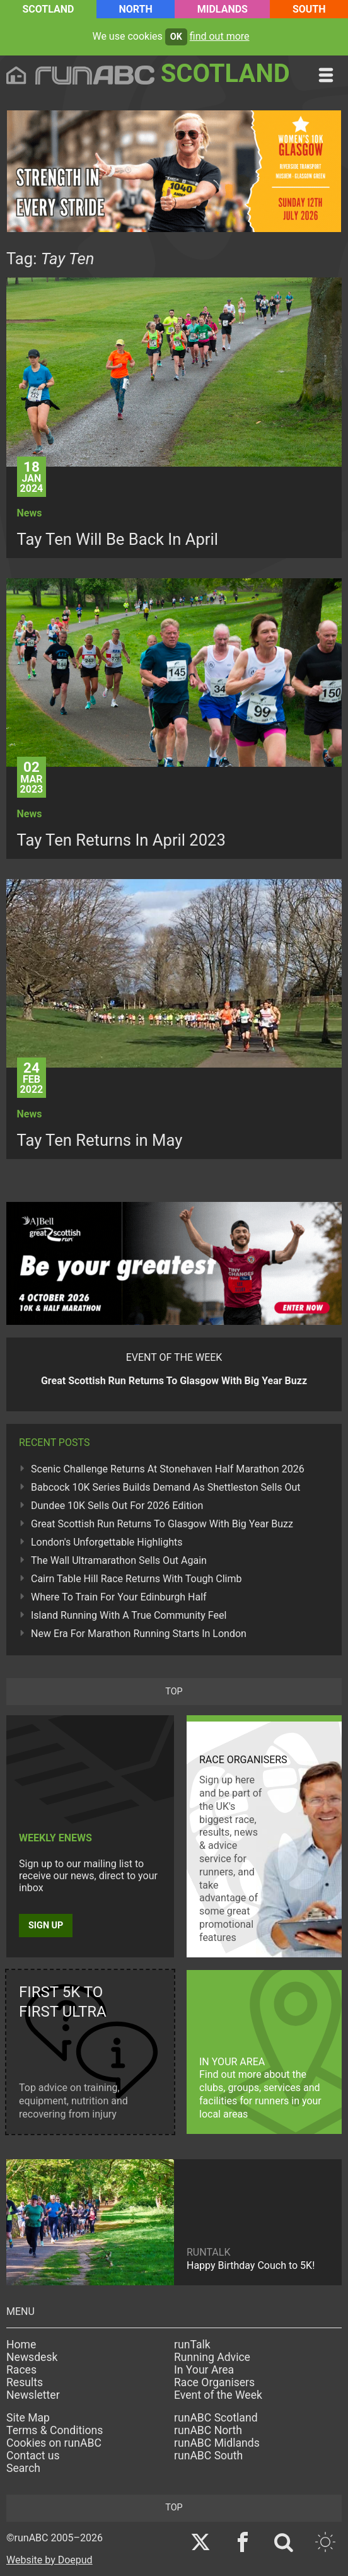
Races (21, 2369)
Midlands (222, 9)
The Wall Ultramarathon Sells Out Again (119, 1560)
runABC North (208, 2430)
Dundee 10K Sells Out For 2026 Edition (117, 1506)
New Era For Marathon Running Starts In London (138, 1634)
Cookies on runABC (54, 2443)
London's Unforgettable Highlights (106, 1542)
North (135, 9)
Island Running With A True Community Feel (128, 1615)
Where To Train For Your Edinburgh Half (119, 1597)
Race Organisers (214, 2382)
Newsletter (33, 2395)
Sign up (45, 1925)
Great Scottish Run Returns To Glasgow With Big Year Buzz (162, 1524)
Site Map (28, 2417)
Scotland (48, 9)
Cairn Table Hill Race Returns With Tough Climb (136, 1579)
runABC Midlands (217, 2443)
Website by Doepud (49, 2560)
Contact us (33, 2455)
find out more (220, 36)
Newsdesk (31, 2357)
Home (21, 2344)
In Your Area (204, 2369)
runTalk (192, 2344)
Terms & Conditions (54, 2430)
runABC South (208, 2455)
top (173, 1691)
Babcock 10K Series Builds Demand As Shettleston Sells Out (166, 1487)
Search (23, 2468)
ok (176, 37)
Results (24, 2382)
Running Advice (212, 2357)
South (309, 9)
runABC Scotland (216, 2417)
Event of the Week (218, 2395)
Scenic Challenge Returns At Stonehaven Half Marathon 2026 (167, 1469)
